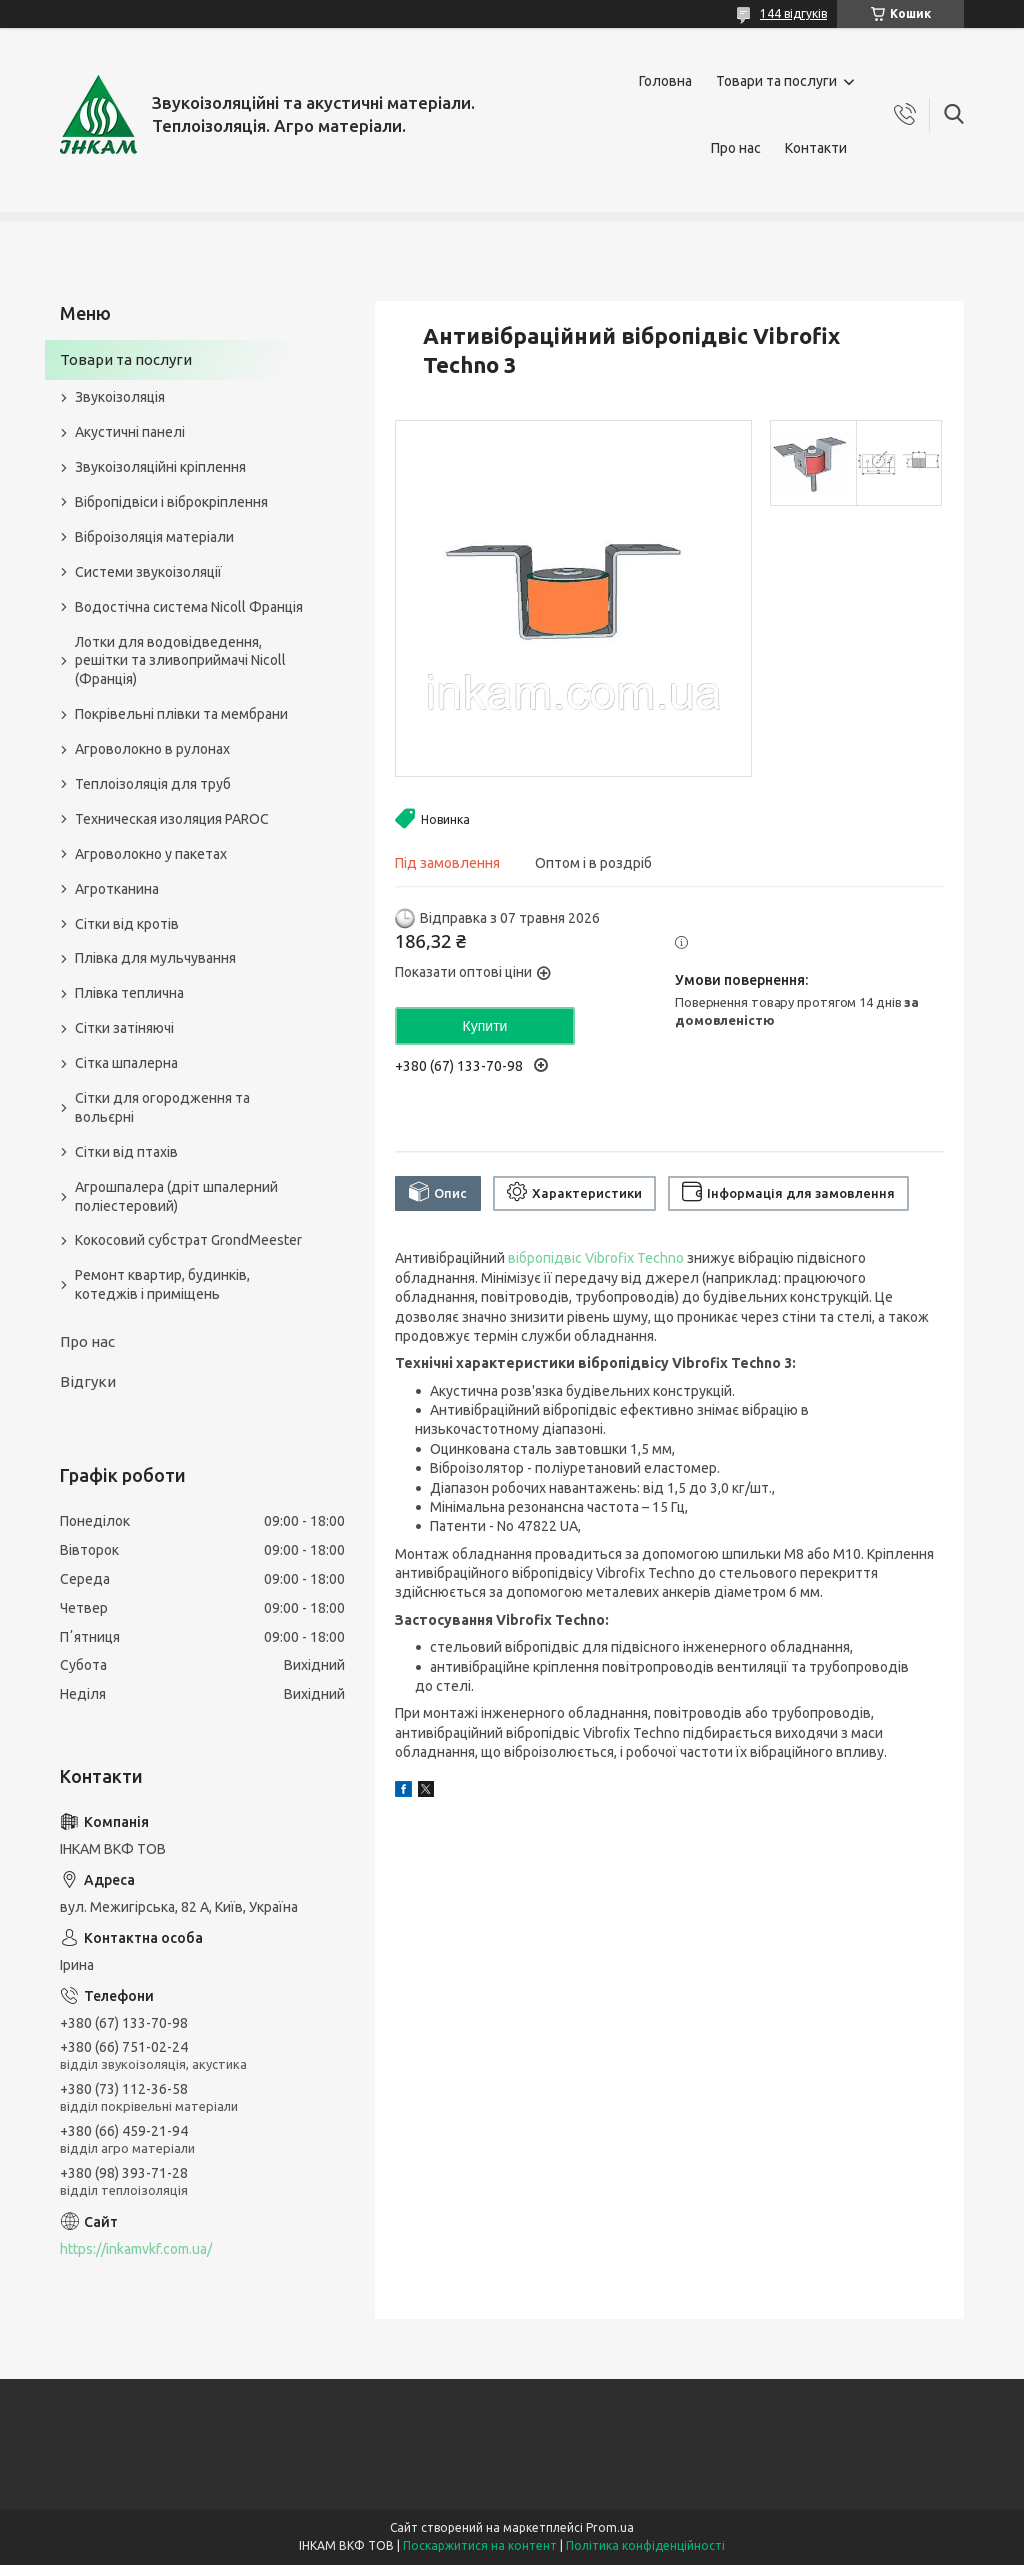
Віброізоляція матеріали (154, 537)
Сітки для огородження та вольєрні (162, 1107)
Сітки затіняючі (124, 1028)
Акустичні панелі (130, 432)
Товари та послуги (776, 81)
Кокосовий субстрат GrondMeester (188, 1240)
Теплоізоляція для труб (153, 784)
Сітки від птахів (126, 1152)
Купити (485, 1026)
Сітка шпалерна (126, 1063)
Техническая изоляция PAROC (172, 819)
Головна (665, 81)
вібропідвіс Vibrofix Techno (596, 1258)
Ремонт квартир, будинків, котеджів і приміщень (162, 1284)
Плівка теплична (129, 993)
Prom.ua (610, 2527)
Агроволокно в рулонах (152, 749)
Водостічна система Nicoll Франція (189, 607)
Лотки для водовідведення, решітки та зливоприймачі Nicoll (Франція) (180, 661)
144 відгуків (793, 13)
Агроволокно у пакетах (151, 854)
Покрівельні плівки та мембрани (181, 714)
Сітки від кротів (127, 924)
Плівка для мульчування (155, 958)
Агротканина (117, 889)
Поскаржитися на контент (480, 2545)
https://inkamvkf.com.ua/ (136, 2249)
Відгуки (88, 1381)
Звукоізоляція (120, 397)
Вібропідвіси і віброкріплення (171, 502)
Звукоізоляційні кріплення (160, 467)
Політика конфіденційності (645, 2545)
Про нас (736, 148)
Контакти (816, 148)
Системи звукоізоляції (148, 572)
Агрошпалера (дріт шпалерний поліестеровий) (176, 1196)
